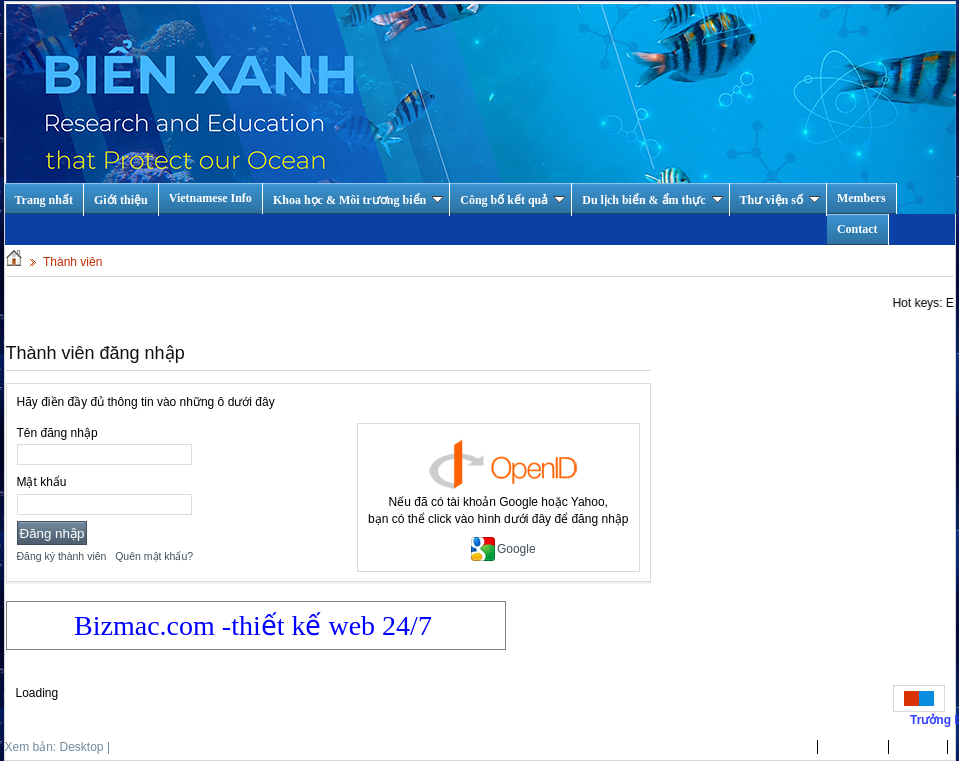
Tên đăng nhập (57, 433)
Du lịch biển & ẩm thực (652, 200)
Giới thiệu (121, 200)
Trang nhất (780, 747)
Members (861, 198)
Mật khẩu (42, 482)
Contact (857, 229)
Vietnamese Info (210, 198)
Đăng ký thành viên (62, 556)
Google (503, 549)
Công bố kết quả (512, 200)
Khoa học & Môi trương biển (358, 200)
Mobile (130, 747)
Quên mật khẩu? (154, 556)
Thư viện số (780, 200)
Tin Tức (918, 747)
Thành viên (72, 262)
